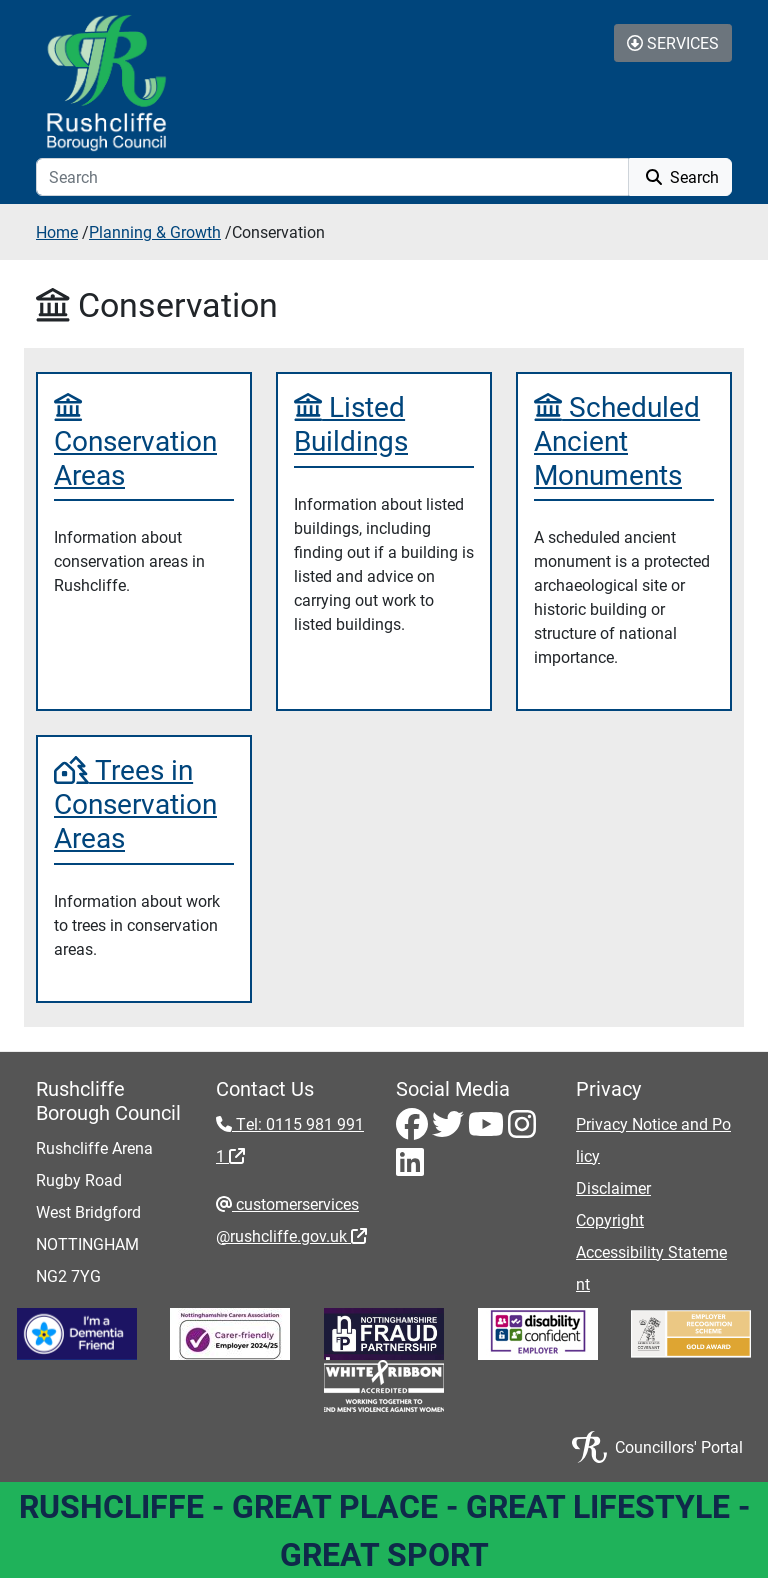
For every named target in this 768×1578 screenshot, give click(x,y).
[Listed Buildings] (384, 423)
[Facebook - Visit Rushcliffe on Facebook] (414, 1129)
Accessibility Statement (651, 1267)
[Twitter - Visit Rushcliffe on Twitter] (450, 1129)
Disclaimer (613, 1187)
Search (680, 176)
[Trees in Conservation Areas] (144, 803)
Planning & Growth (155, 231)
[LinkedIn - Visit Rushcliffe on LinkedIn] (410, 1167)
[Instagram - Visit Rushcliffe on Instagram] (522, 1129)
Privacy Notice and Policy (653, 1139)
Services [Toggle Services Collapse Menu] (673, 42)
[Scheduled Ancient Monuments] (624, 440)
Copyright (610, 1219)
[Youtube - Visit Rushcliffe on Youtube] (488, 1129)
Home (57, 231)
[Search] (332, 177)
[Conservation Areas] (144, 440)
